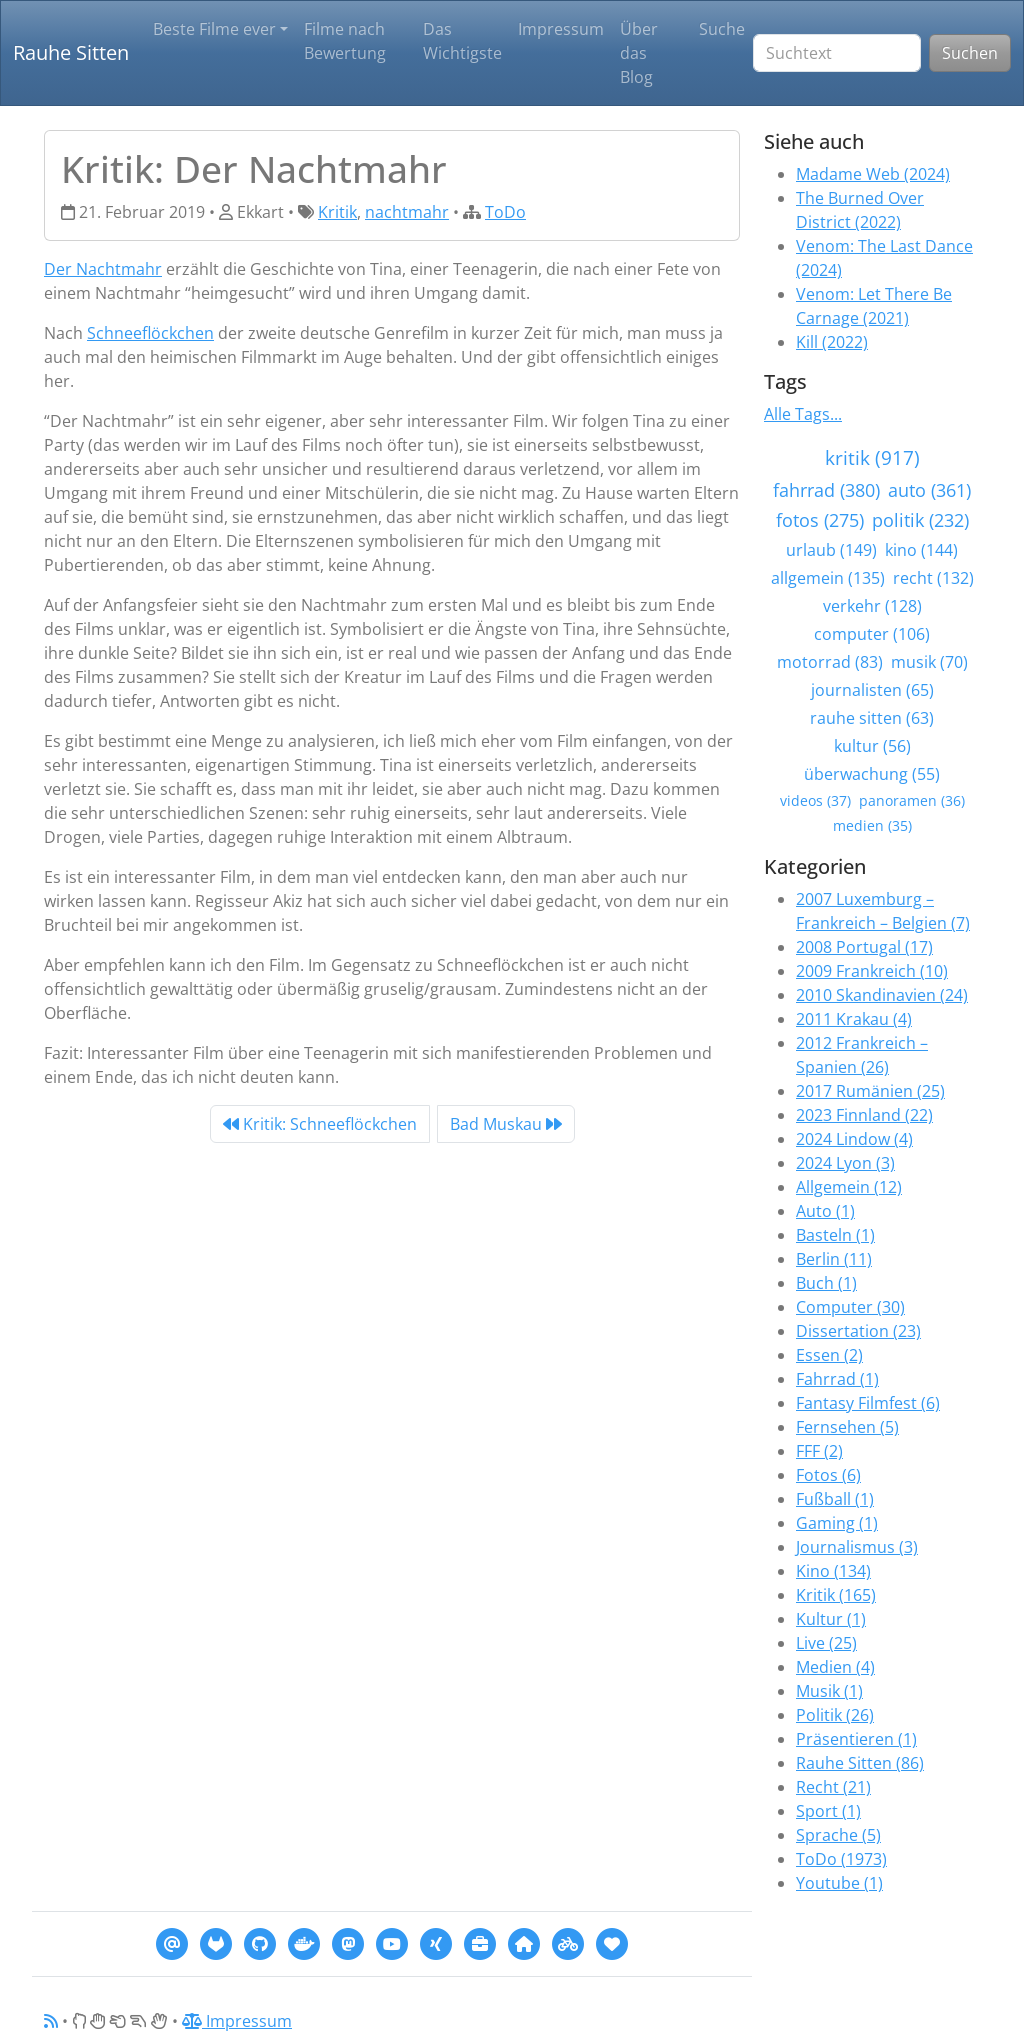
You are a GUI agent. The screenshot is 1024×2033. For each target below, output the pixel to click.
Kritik (337, 212)
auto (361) (929, 490)
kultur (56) (872, 746)
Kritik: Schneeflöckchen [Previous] (320, 1124)
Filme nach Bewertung (345, 41)
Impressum (561, 29)
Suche (722, 29)
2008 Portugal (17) (864, 947)
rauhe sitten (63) (872, 718)
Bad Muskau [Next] (506, 1124)
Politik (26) (835, 1715)
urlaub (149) (831, 550)
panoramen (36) (912, 800)
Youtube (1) (839, 1883)
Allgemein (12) (849, 1187)
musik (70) (929, 662)
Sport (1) (828, 1811)
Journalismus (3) (857, 1547)
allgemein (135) (828, 578)
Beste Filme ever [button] (214, 29)
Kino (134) (833, 1571)
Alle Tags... (803, 414)
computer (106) (872, 634)
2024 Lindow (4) (854, 1139)
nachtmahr (407, 212)
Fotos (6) (828, 1475)
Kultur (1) (831, 1619)
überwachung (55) (872, 774)
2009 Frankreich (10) (872, 971)
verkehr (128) (872, 606)
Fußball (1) (835, 1499)
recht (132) (933, 578)
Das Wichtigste (462, 41)
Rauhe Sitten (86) (860, 1763)
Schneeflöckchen (150, 333)
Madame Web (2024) (873, 174)
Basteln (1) (835, 1235)
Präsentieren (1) (856, 1739)
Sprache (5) (838, 1835)
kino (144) (921, 550)
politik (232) (920, 520)
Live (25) (826, 1643)
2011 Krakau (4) (854, 1019)
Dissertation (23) (858, 1331)
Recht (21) (833, 1787)
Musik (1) (829, 1691)
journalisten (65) (872, 690)
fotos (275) (820, 520)
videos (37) (815, 800)
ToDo (505, 212)
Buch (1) (826, 1283)
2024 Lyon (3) (845, 1163)
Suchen (970, 53)
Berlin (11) (834, 1259)
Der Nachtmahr (103, 269)
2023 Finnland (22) (864, 1115)
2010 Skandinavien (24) (882, 995)
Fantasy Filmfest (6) (868, 1403)
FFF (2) (819, 1451)
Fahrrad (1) (837, 1379)
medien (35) (872, 825)
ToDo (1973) (841, 1859)
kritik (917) (872, 457)
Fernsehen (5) (847, 1427)
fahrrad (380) (826, 490)
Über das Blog (639, 53)
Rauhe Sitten (71, 52)
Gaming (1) (837, 1523)
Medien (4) (835, 1667)
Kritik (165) (836, 1595)
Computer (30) (850, 1307)
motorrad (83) (830, 662)
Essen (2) (829, 1355)
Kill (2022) (832, 342)
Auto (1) (825, 1211)
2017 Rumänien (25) (870, 1091)
